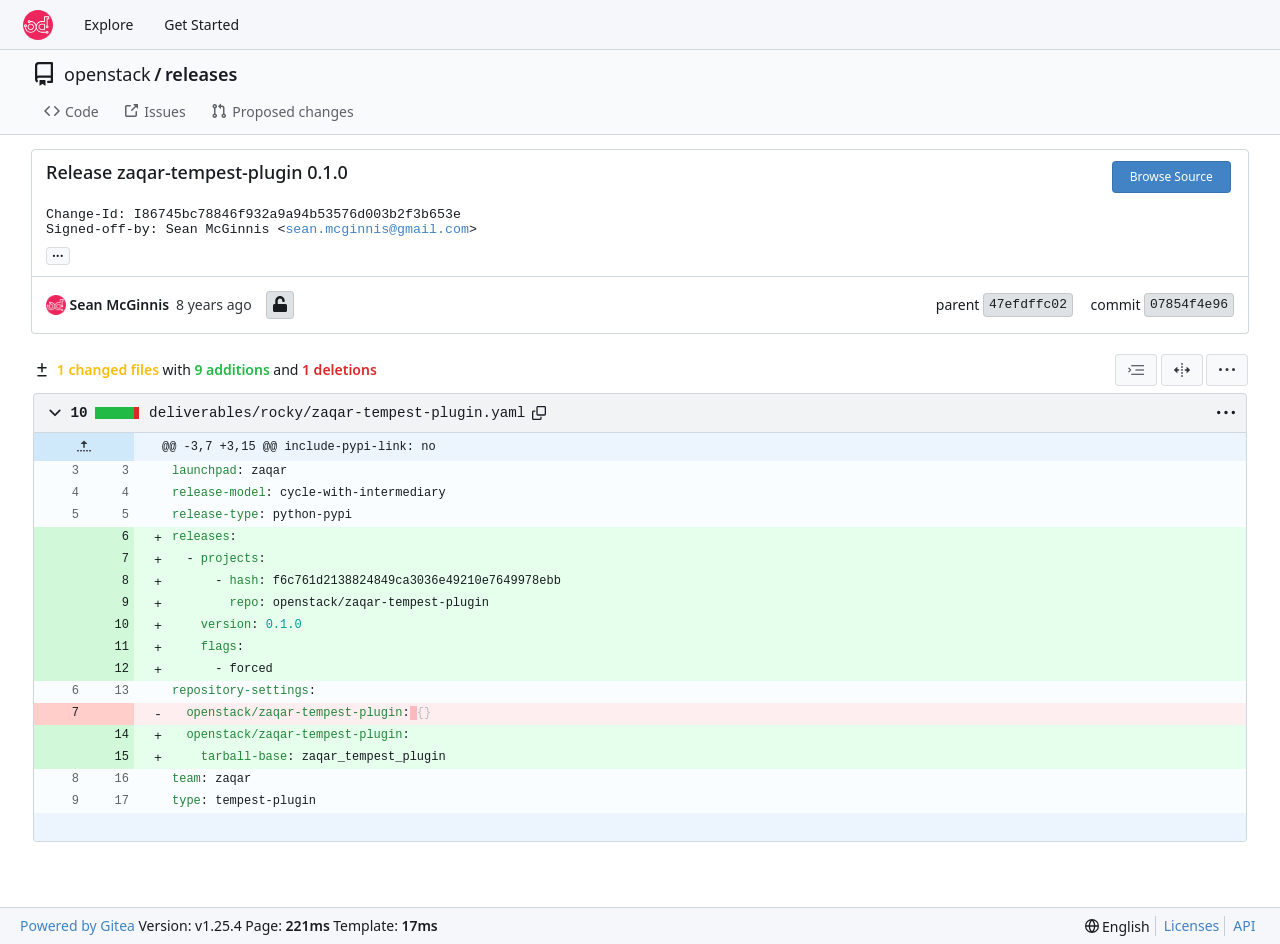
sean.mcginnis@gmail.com (377, 229)
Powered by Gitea (77, 925)
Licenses (1192, 925)
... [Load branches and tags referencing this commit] (58, 254)
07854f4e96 (1189, 304)
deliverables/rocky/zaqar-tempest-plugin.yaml (337, 413)
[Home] (38, 25)
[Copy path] (539, 413)
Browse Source (1171, 176)
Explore (108, 24)
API (1244, 925)
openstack (107, 74)
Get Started (201, 24)
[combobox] (1136, 370)
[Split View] (1182, 370)
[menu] (1227, 370)
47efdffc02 (1028, 304)
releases (201, 74)
